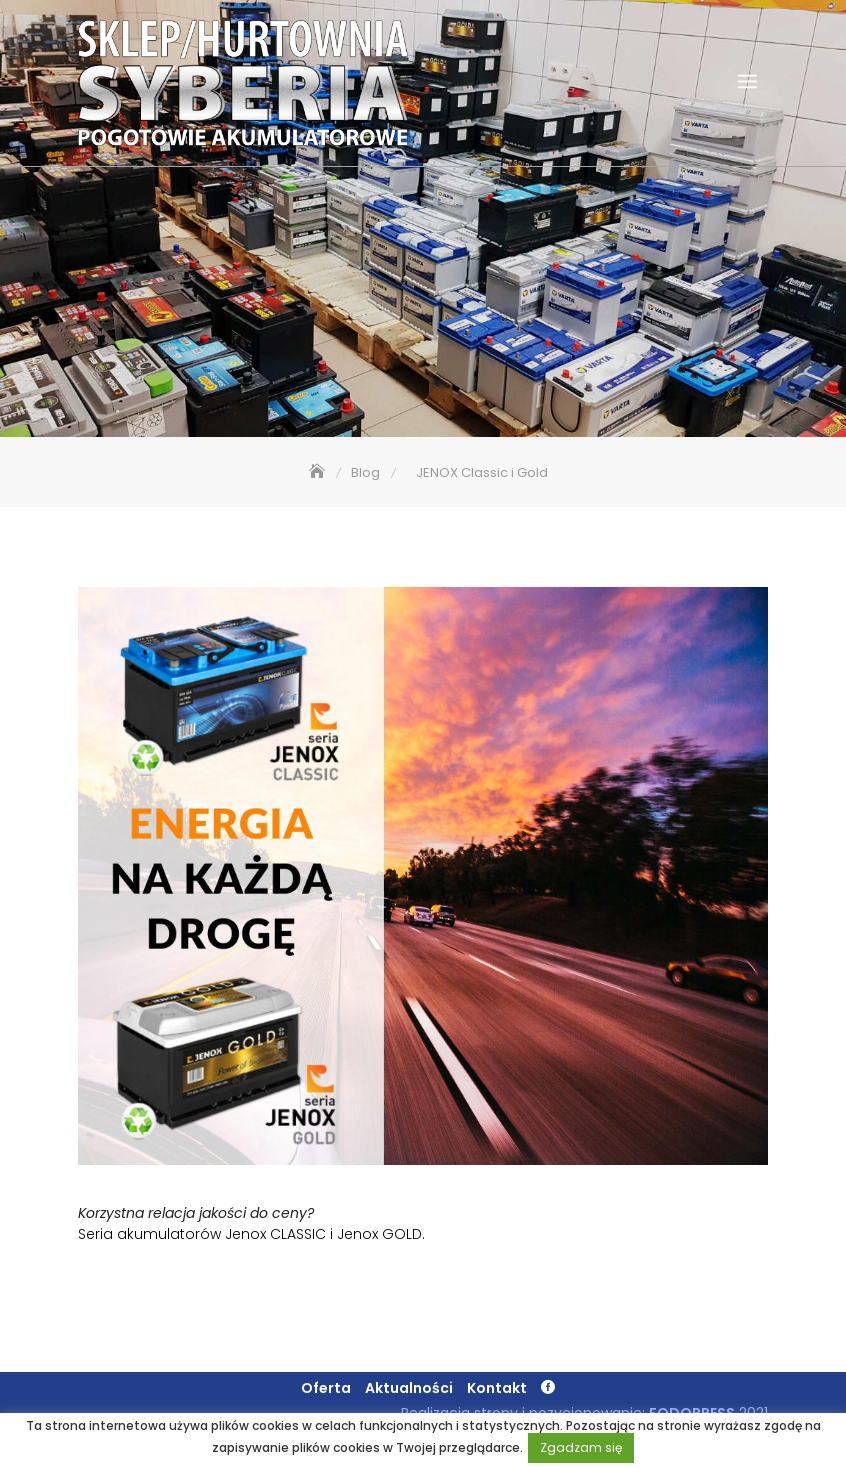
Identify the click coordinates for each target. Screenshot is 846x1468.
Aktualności (409, 1388)
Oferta (326, 1388)
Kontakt (497, 1388)
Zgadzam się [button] (581, 1447)
